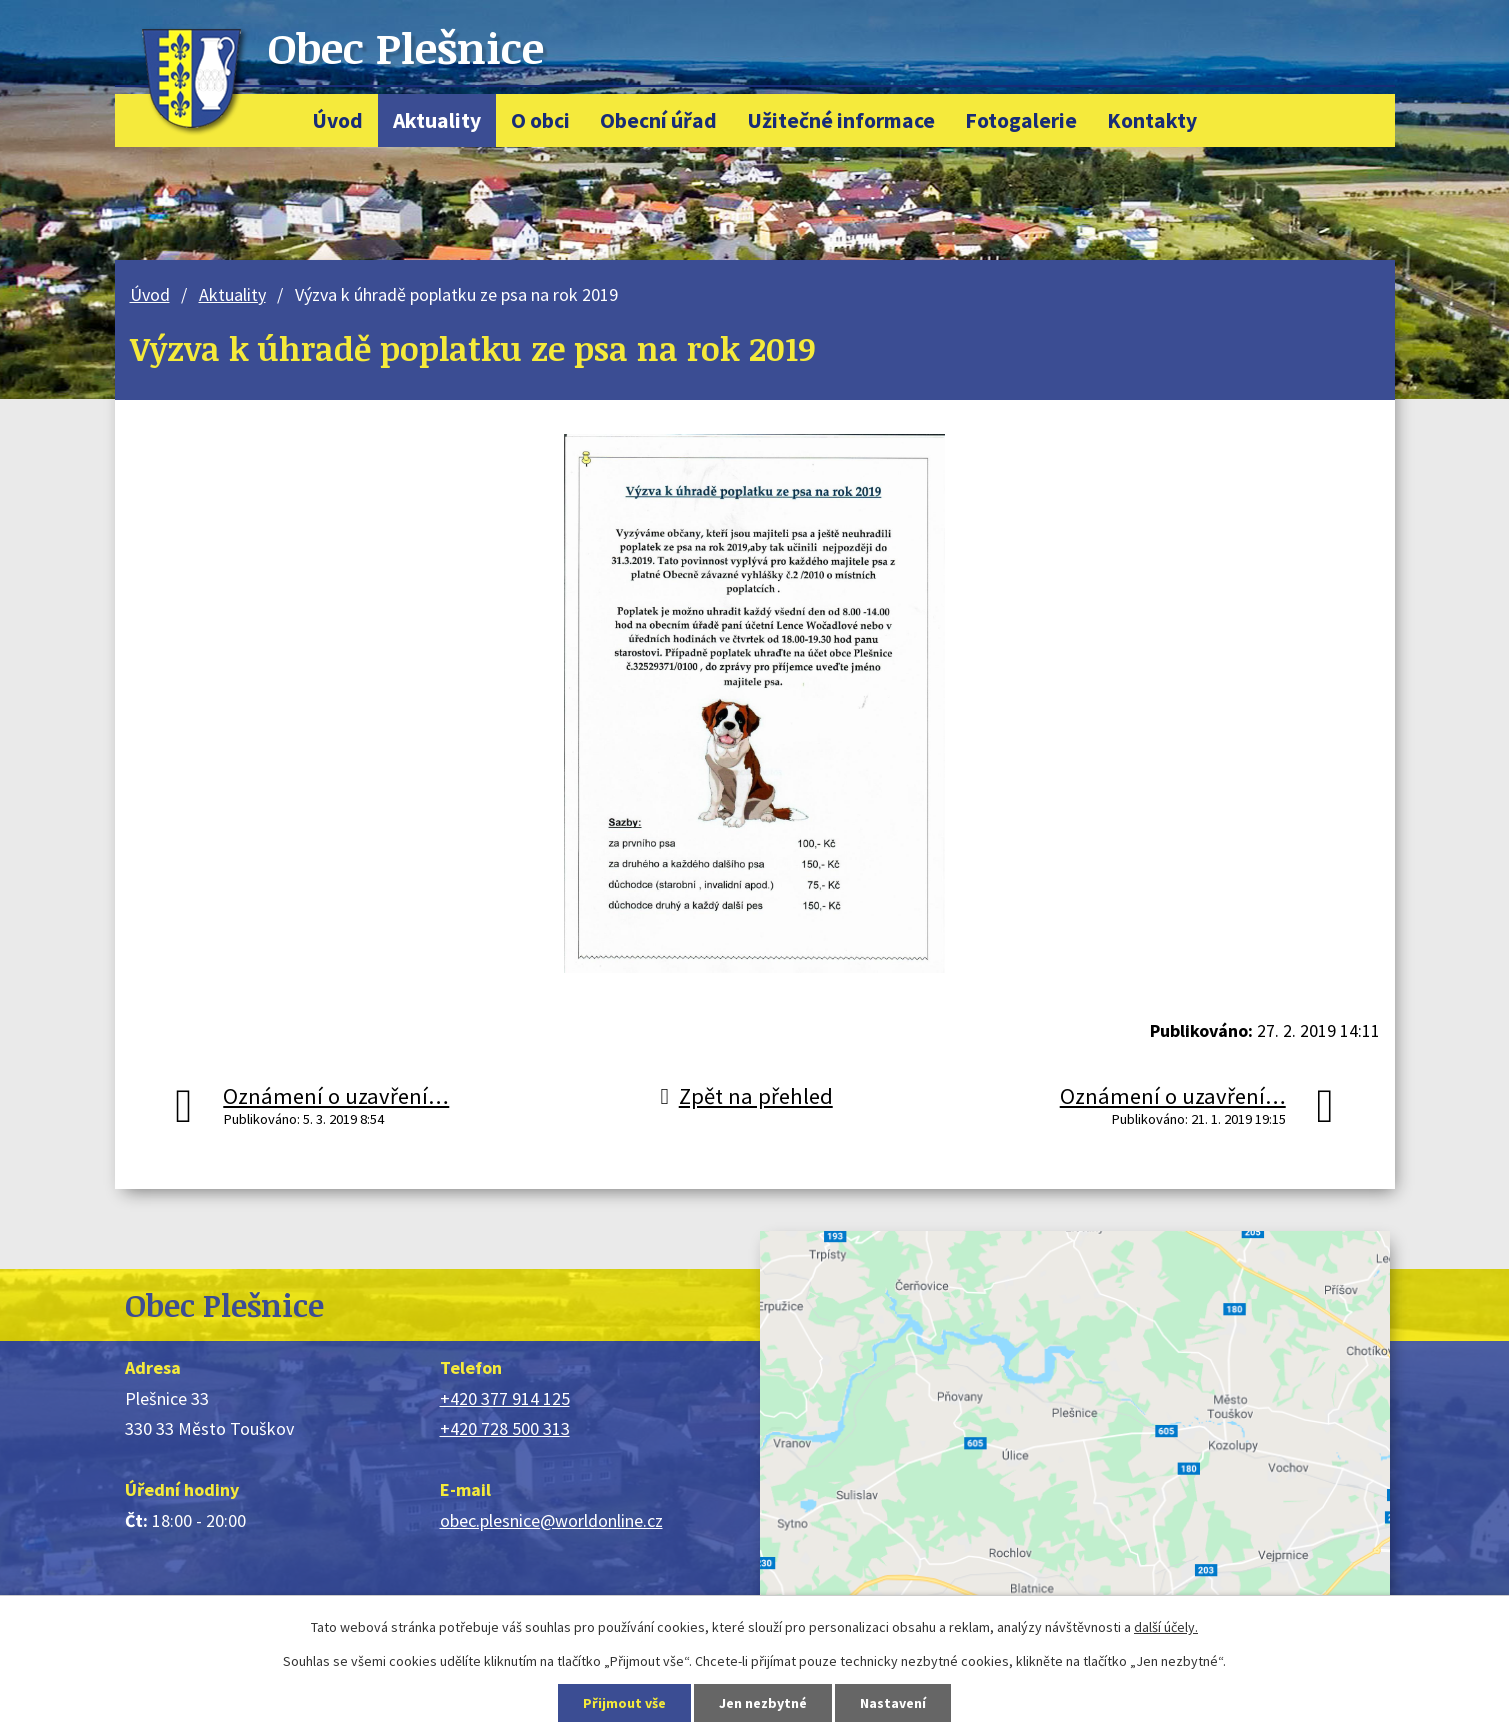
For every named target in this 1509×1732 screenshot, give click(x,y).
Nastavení (893, 1703)
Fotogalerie (1021, 120)
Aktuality (437, 120)
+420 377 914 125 (505, 1398)
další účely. (1166, 1627)
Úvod (337, 120)
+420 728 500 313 (505, 1428)
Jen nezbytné (763, 1703)
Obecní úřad (658, 120)
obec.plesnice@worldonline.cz (551, 1520)
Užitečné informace (841, 120)
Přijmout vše (624, 1703)
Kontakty (1152, 120)
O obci (540, 120)
